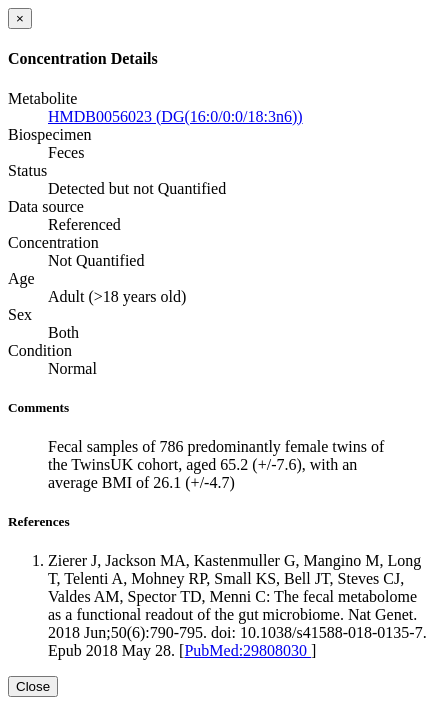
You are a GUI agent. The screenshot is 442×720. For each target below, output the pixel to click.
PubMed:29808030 (247, 650)
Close (33, 686)
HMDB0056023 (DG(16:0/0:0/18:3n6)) (175, 116)
